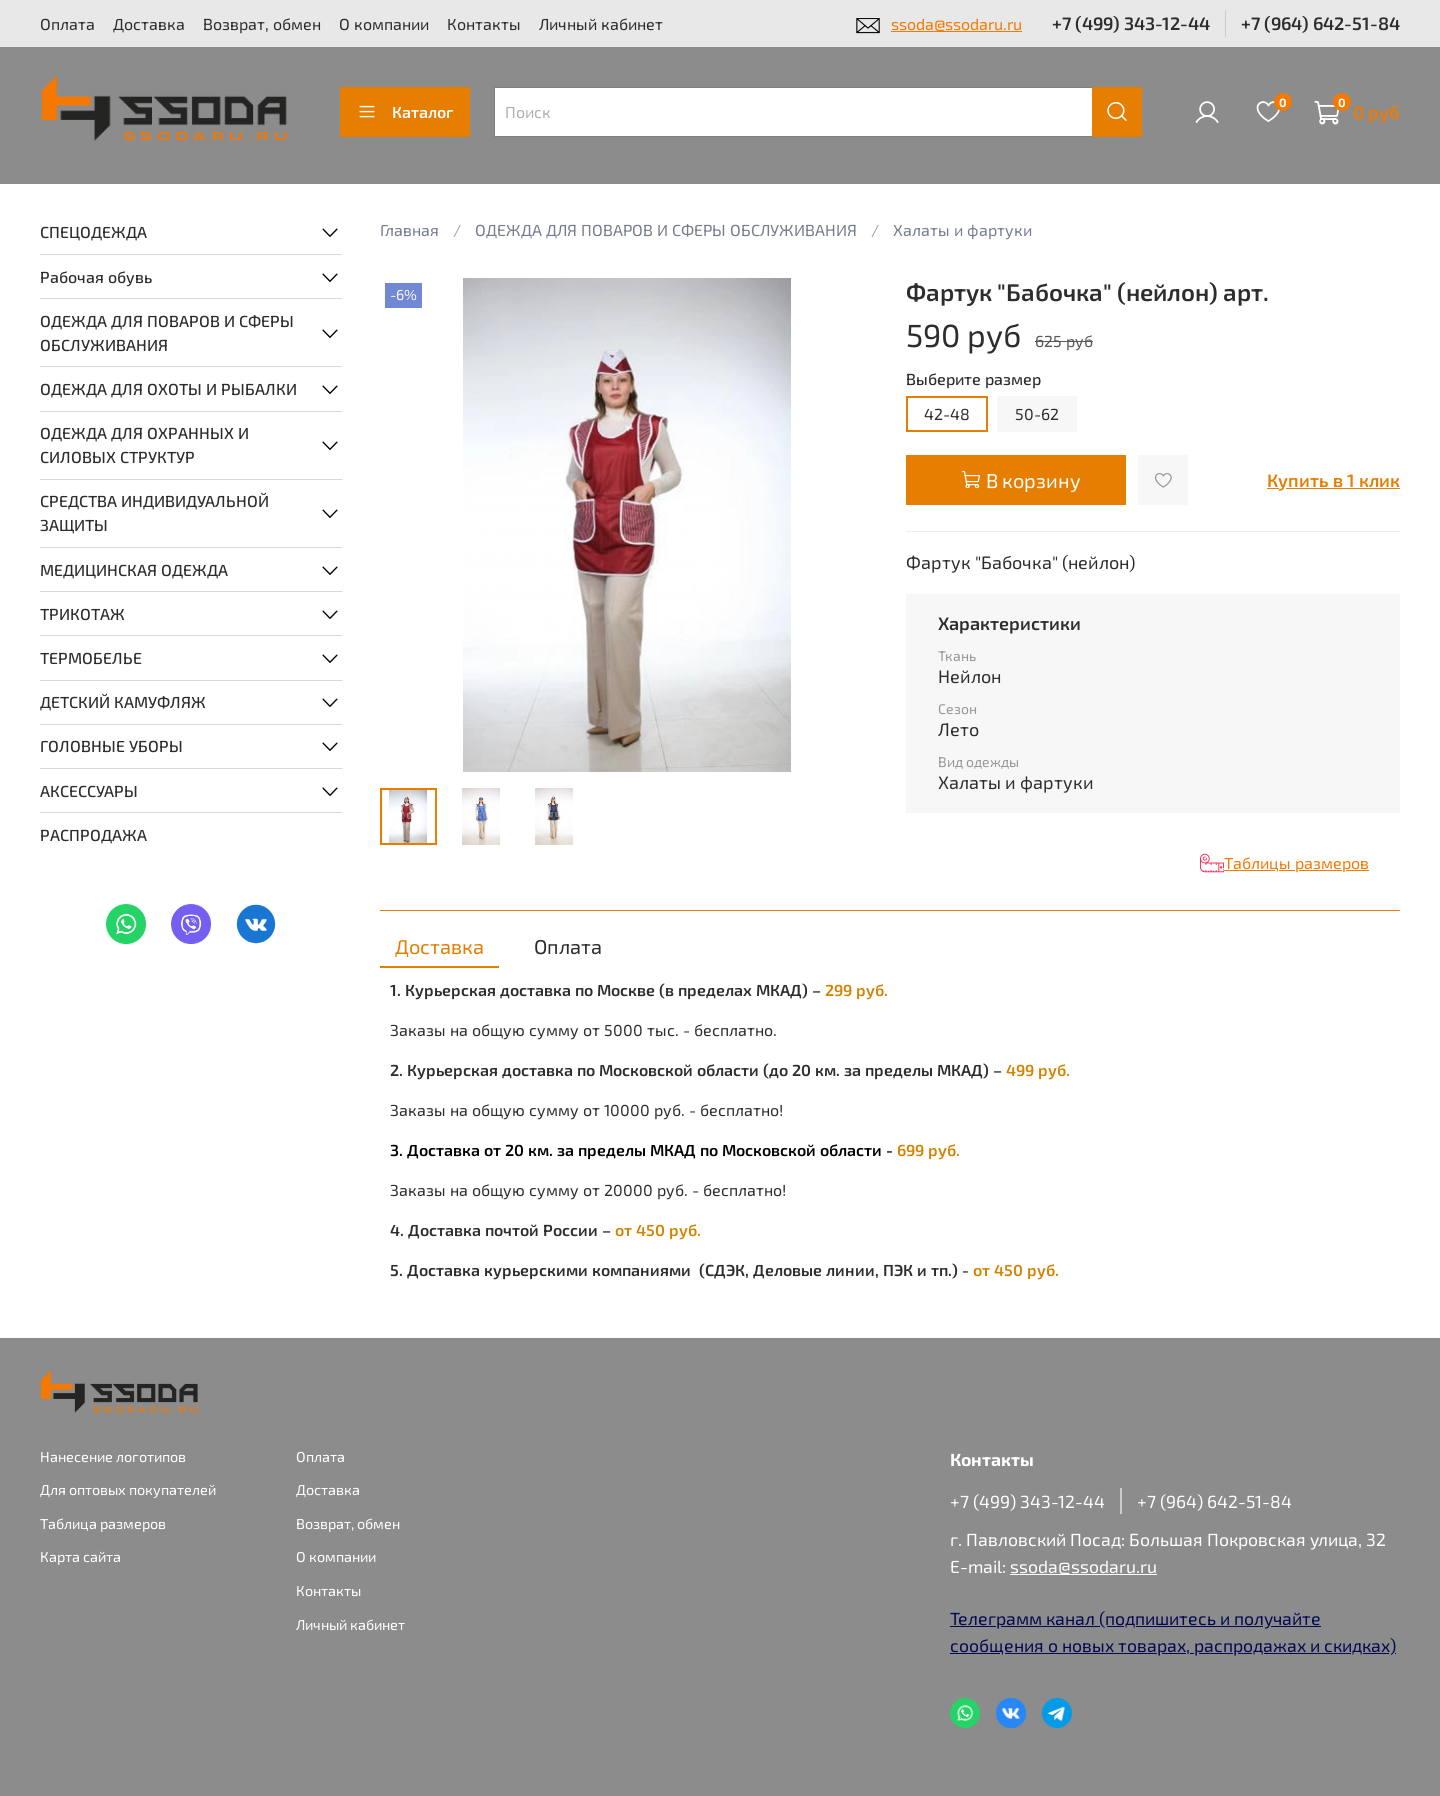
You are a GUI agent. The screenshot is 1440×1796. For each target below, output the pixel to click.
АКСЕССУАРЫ (89, 790)
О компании (384, 23)
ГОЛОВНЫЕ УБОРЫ (111, 745)
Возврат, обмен (262, 23)
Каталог (405, 112)
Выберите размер (973, 378)
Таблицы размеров (1296, 862)
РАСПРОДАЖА (93, 834)
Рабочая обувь (96, 276)
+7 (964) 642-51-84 (1320, 23)
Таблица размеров (103, 1523)
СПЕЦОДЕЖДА (93, 231)
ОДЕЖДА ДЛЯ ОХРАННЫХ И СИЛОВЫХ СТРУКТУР (144, 444)
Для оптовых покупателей (128, 1489)
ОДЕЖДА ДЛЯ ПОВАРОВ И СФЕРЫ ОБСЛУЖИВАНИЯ (167, 332)
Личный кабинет (601, 23)
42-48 (947, 413)
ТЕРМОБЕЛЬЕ (91, 657)
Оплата (67, 23)
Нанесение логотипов (113, 1456)
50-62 (1037, 413)
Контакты (484, 23)
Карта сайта (80, 1556)
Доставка (149, 23)
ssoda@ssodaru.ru (956, 23)
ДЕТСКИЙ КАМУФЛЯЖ (123, 701)
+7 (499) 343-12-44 (1131, 23)
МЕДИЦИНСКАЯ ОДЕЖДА (134, 569)
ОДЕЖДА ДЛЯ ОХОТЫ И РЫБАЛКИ (168, 388)
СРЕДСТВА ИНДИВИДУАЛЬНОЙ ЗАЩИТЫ (154, 512)
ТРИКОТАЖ (82, 613)
